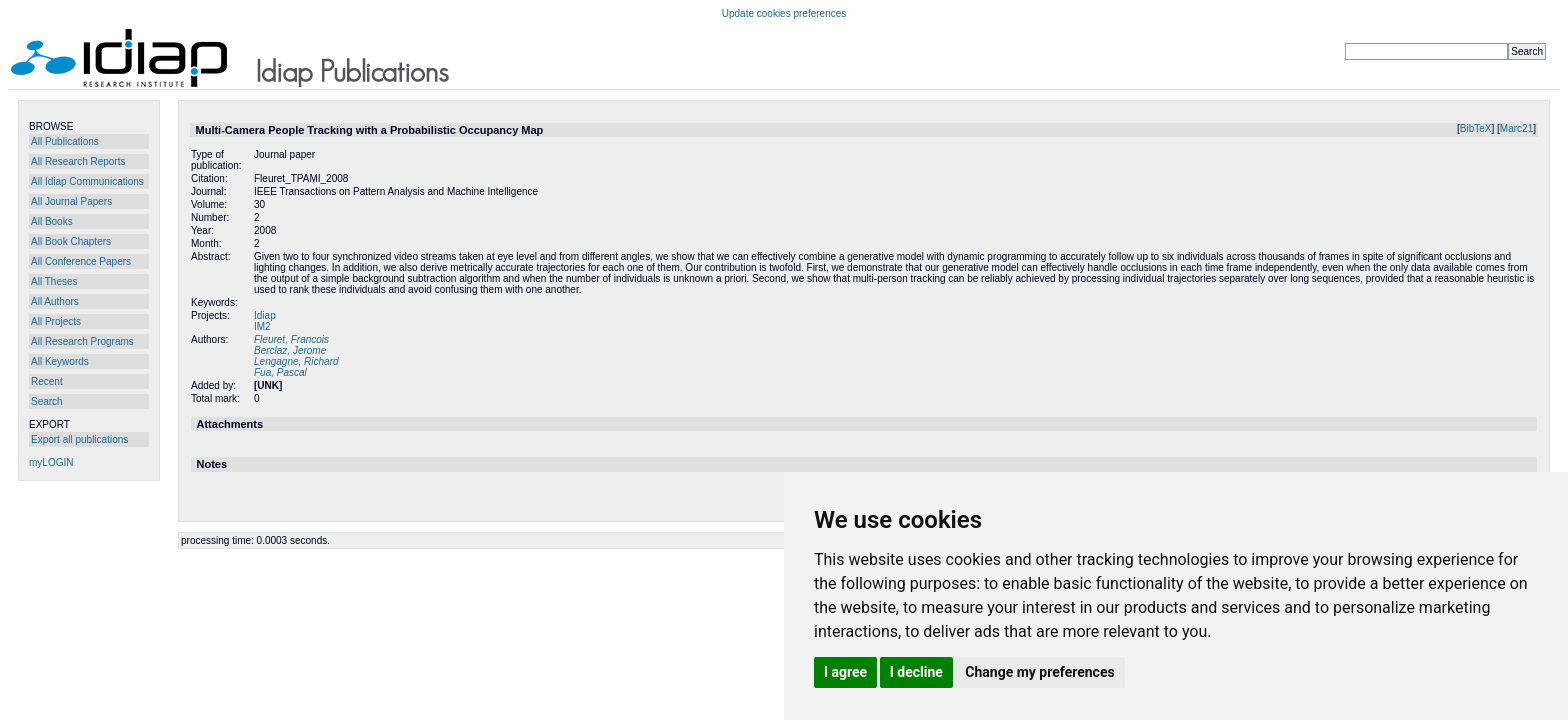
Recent (47, 381)
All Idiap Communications (87, 181)
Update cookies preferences (784, 13)
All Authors (55, 301)
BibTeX (1476, 128)
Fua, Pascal (280, 372)
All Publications (65, 141)
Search (47, 401)
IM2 (262, 326)
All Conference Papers (81, 261)
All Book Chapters (71, 241)
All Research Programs (82, 341)
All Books (52, 221)
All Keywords (60, 361)
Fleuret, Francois (291, 339)
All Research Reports (78, 161)
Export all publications (79, 439)
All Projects (56, 321)
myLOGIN (51, 462)
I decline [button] (916, 672)
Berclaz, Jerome (290, 350)
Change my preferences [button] (1039, 672)
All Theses (54, 281)
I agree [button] (845, 672)
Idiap (265, 315)
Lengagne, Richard (296, 361)
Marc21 (1516, 128)
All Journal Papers (71, 201)
